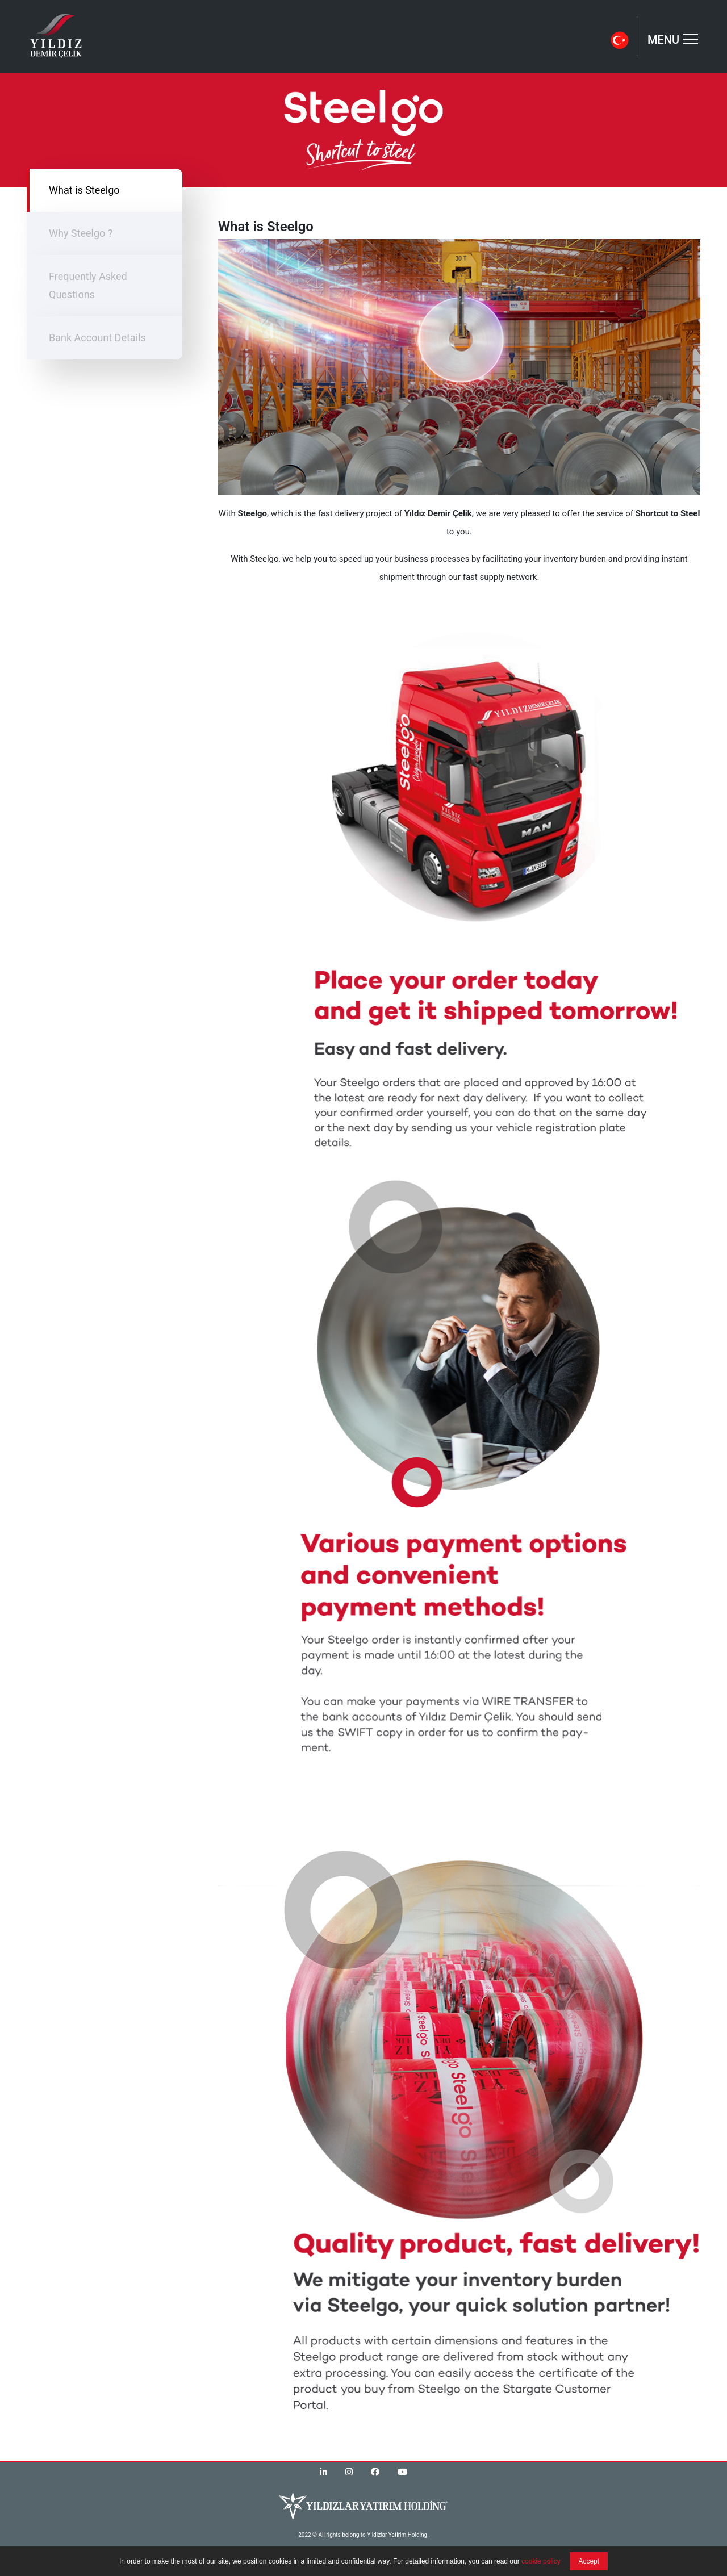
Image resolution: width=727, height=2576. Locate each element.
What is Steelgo (84, 190)
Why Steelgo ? (80, 233)
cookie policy (541, 2561)
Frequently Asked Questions (88, 285)
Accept (588, 2561)
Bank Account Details (97, 338)
